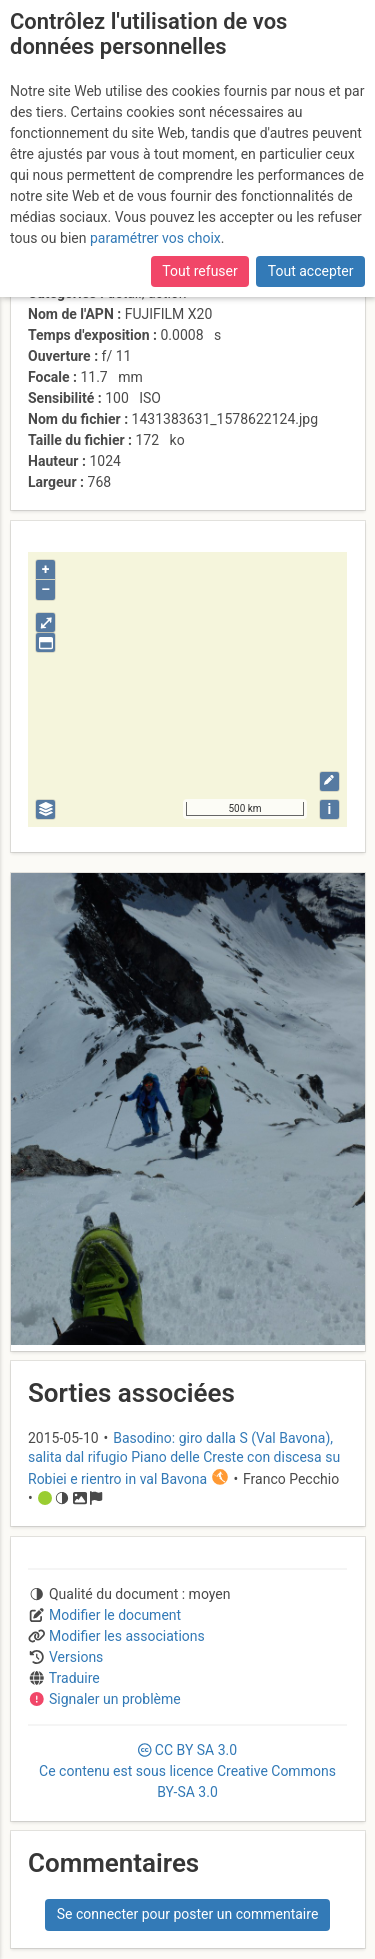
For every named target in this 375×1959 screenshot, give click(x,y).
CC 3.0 (187, 1771)
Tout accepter (311, 271)
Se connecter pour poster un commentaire (188, 1914)
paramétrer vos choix (155, 238)
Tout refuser (199, 271)
